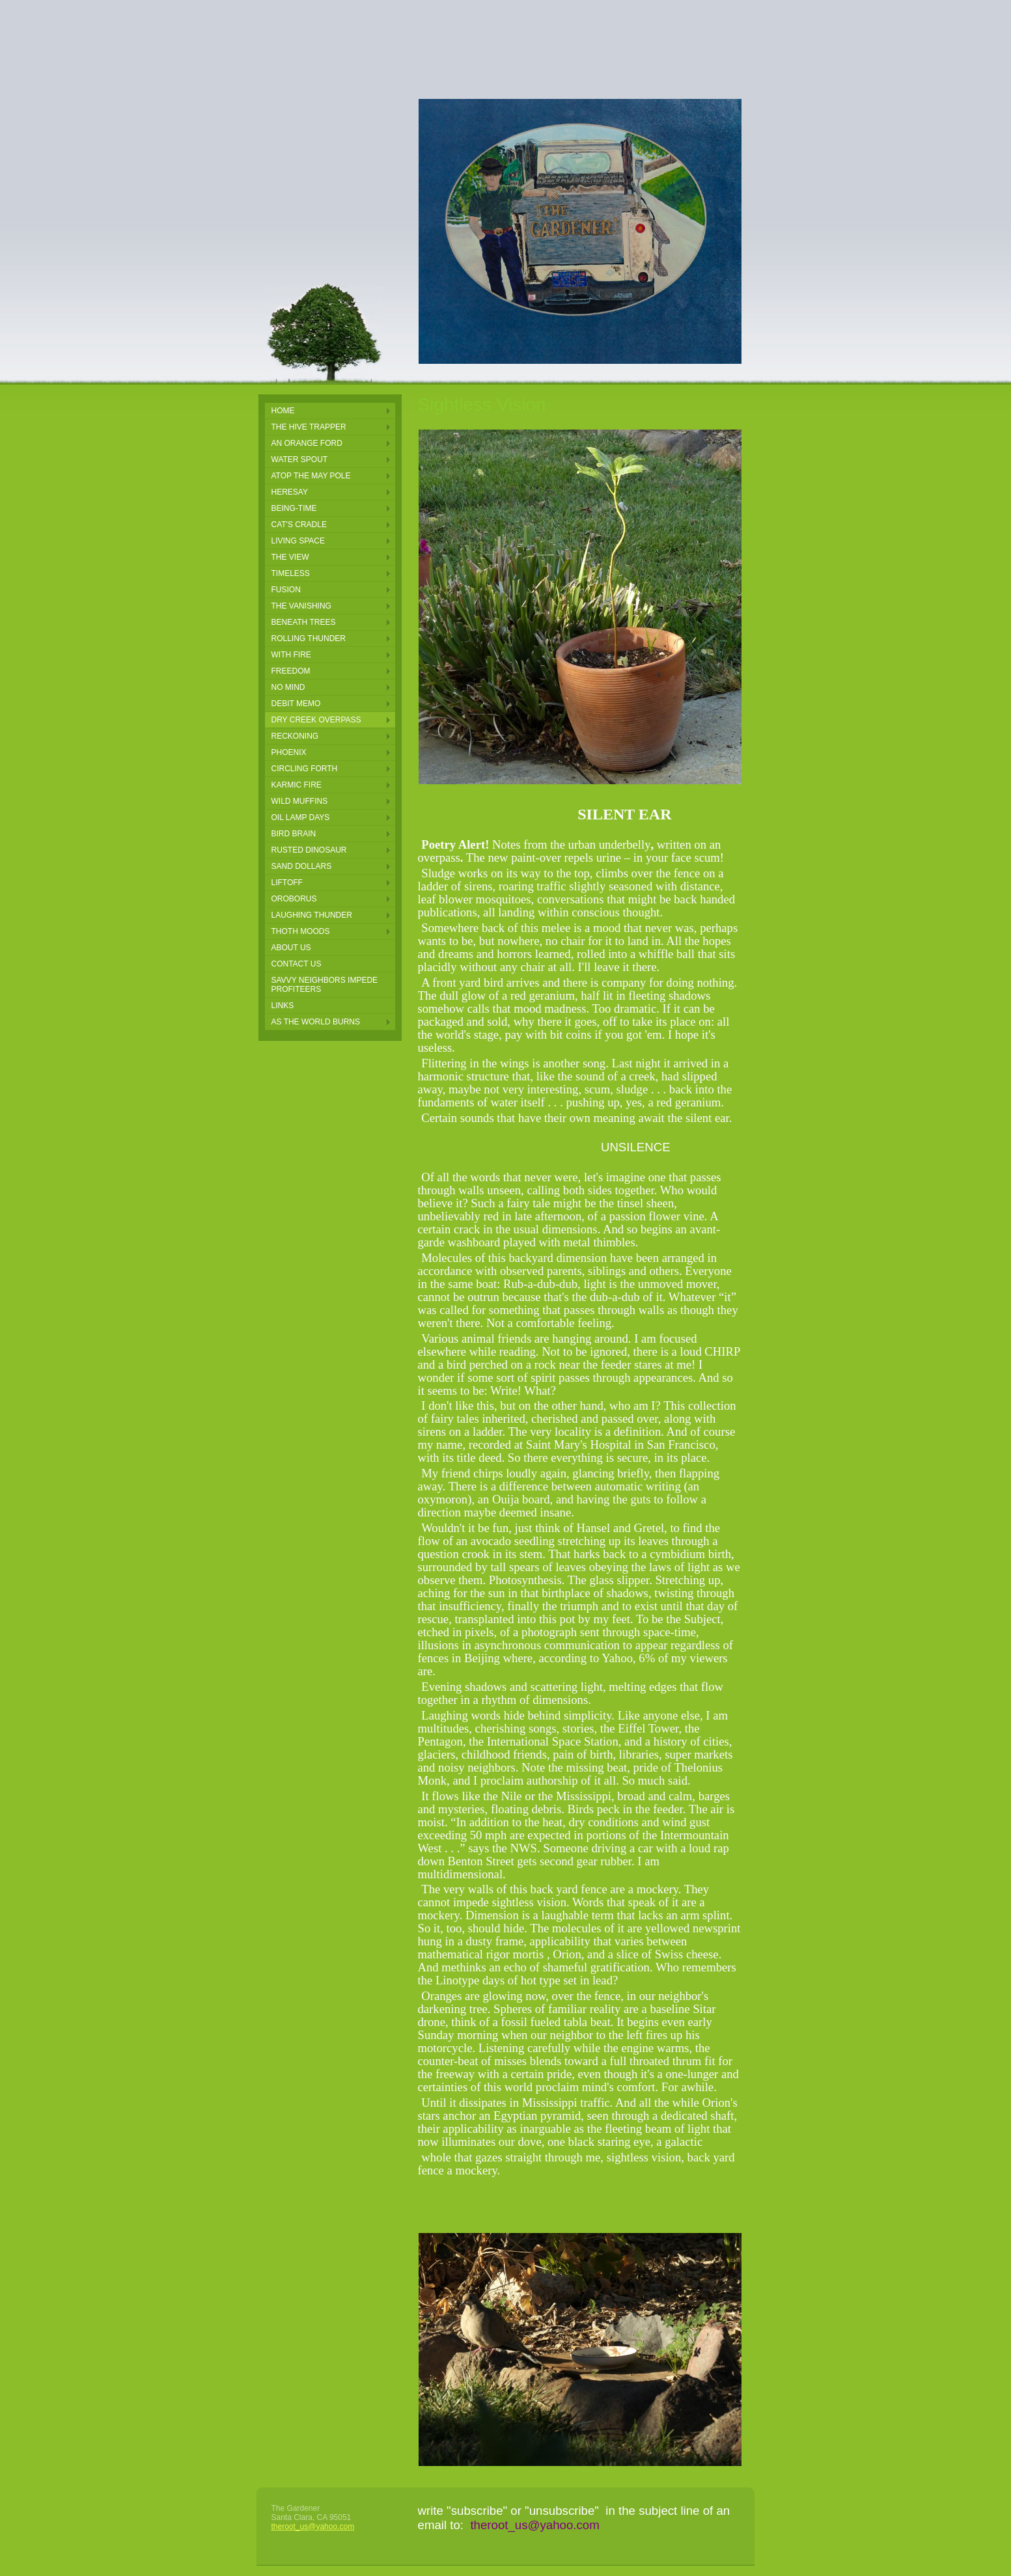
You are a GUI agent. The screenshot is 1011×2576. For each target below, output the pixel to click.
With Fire (291, 654)
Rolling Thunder (308, 638)
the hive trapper (308, 427)
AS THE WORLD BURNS (315, 1021)
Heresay (289, 492)
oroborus (294, 898)
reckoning (295, 736)
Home (283, 410)
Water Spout (299, 459)
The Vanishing (301, 605)
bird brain (293, 833)
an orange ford (306, 443)
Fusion (286, 589)
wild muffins (299, 801)
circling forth (304, 768)
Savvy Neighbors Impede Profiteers (324, 985)
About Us (291, 947)
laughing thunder (311, 915)
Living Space (298, 540)
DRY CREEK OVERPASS (316, 719)
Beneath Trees (303, 622)
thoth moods (300, 931)
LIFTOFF (287, 882)
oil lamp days (300, 817)
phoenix (289, 752)
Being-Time (294, 508)
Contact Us (296, 963)
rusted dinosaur (309, 850)
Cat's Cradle (299, 524)
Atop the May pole (311, 475)
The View (290, 557)
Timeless (290, 573)
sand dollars (301, 866)
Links (282, 1005)
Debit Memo (296, 703)
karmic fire (296, 784)
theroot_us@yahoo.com (313, 2526)
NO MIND (288, 687)
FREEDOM (291, 671)
